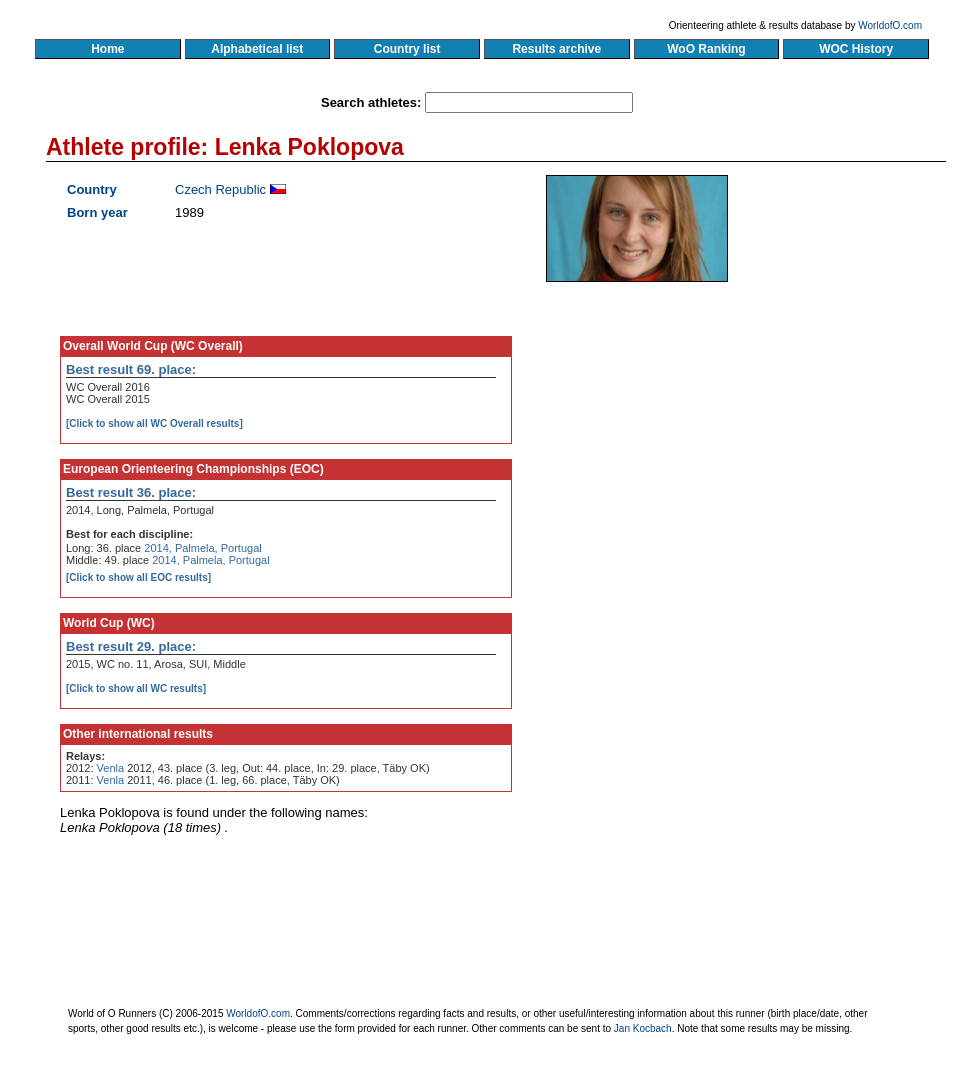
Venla (111, 768)
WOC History (855, 49)
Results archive (557, 49)
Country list (407, 49)
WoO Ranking (707, 49)
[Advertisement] (754, 490)
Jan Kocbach (643, 1028)
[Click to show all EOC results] (138, 577)
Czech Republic (220, 189)
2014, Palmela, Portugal (202, 548)
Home (107, 49)
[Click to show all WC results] (136, 688)
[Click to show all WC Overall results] (154, 423)
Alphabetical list (257, 49)
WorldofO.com (890, 25)
